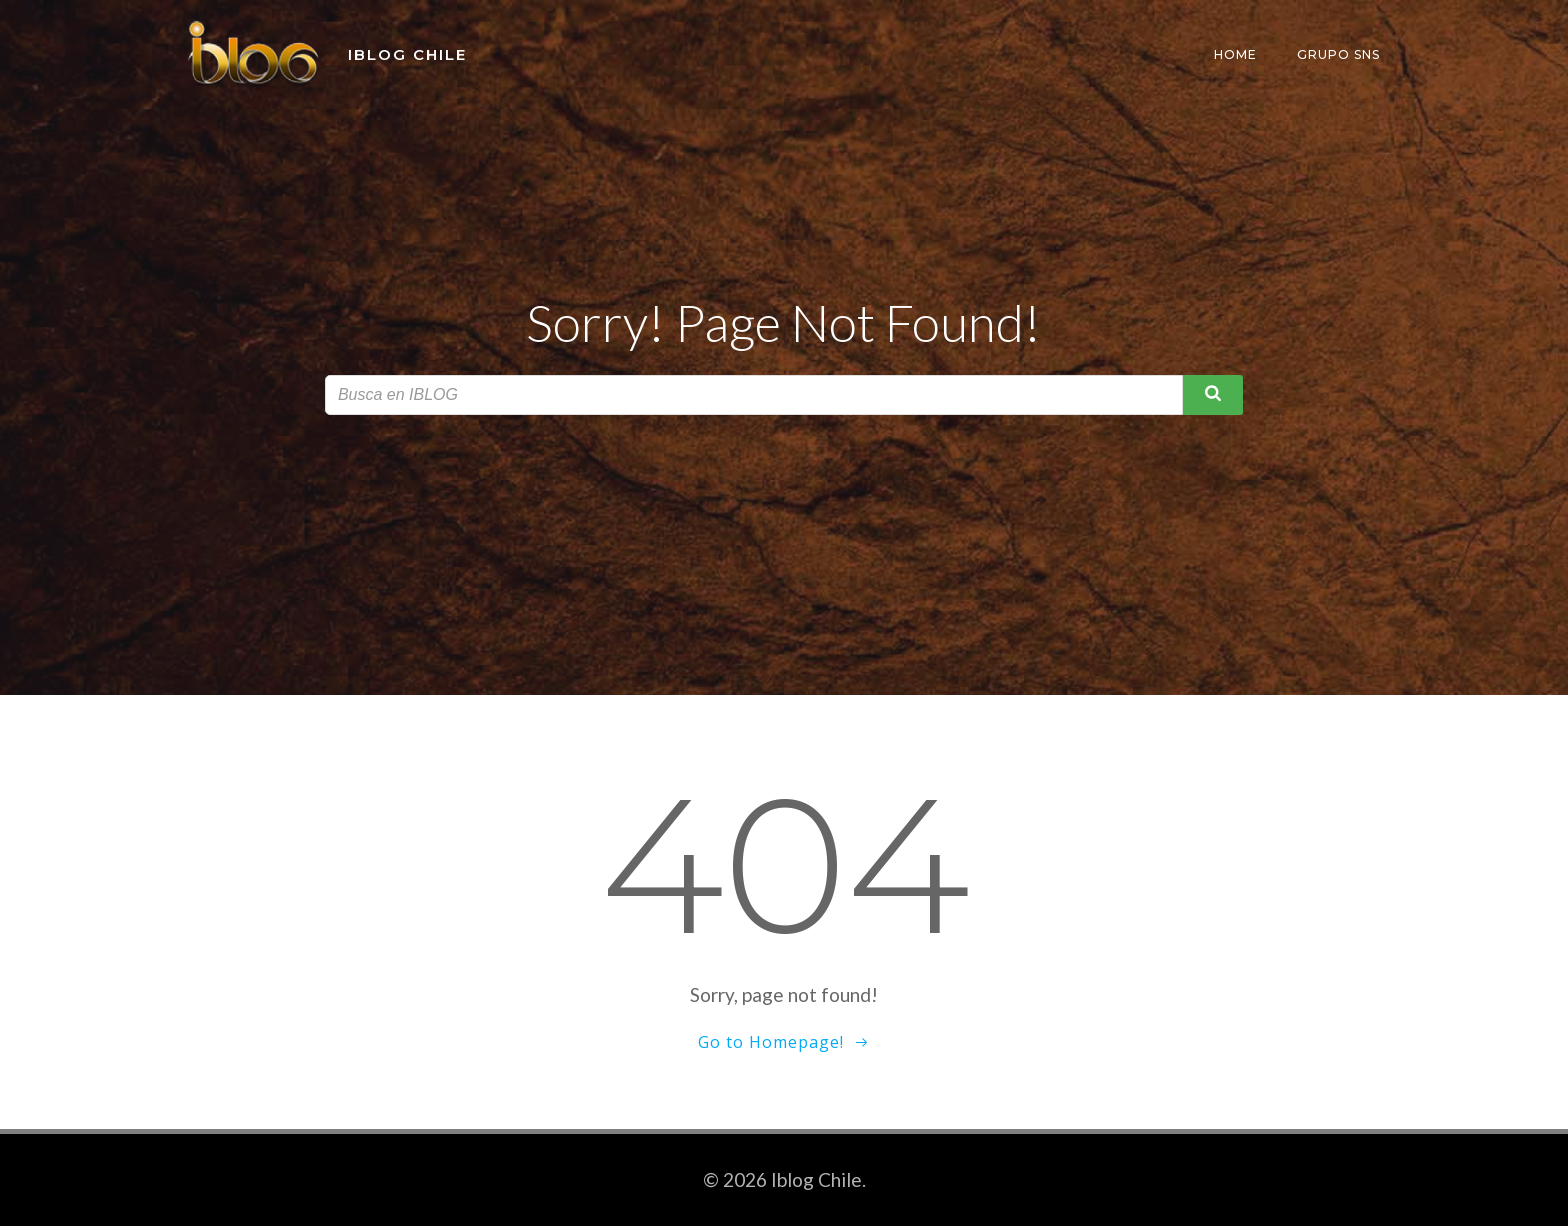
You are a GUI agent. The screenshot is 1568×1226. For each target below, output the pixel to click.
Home (1235, 54)
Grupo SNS (1338, 54)
